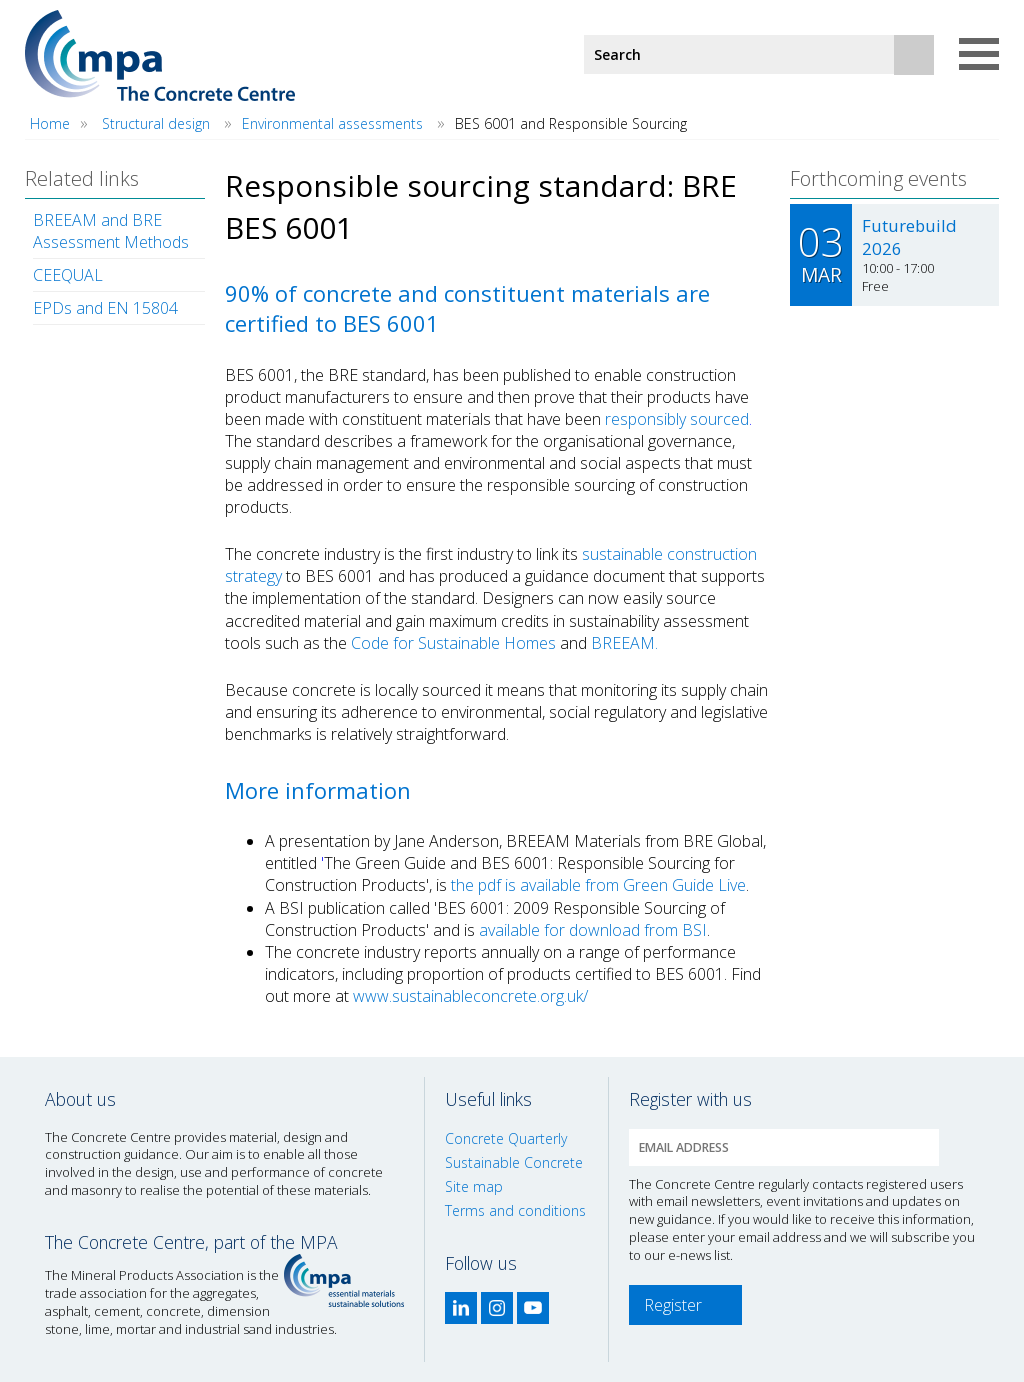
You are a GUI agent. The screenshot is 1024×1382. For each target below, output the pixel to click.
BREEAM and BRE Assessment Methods (111, 231)
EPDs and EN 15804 (105, 308)
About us (80, 1099)
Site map (474, 1186)
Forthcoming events (878, 178)
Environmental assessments (334, 123)
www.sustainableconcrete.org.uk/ (470, 996)
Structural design (156, 123)
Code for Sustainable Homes (453, 643)
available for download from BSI (593, 930)
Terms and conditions (515, 1210)
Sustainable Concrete (514, 1162)
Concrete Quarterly (506, 1138)
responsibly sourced (677, 419)
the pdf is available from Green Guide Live (596, 885)
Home (50, 123)
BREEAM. (624, 643)
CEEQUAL (68, 275)
